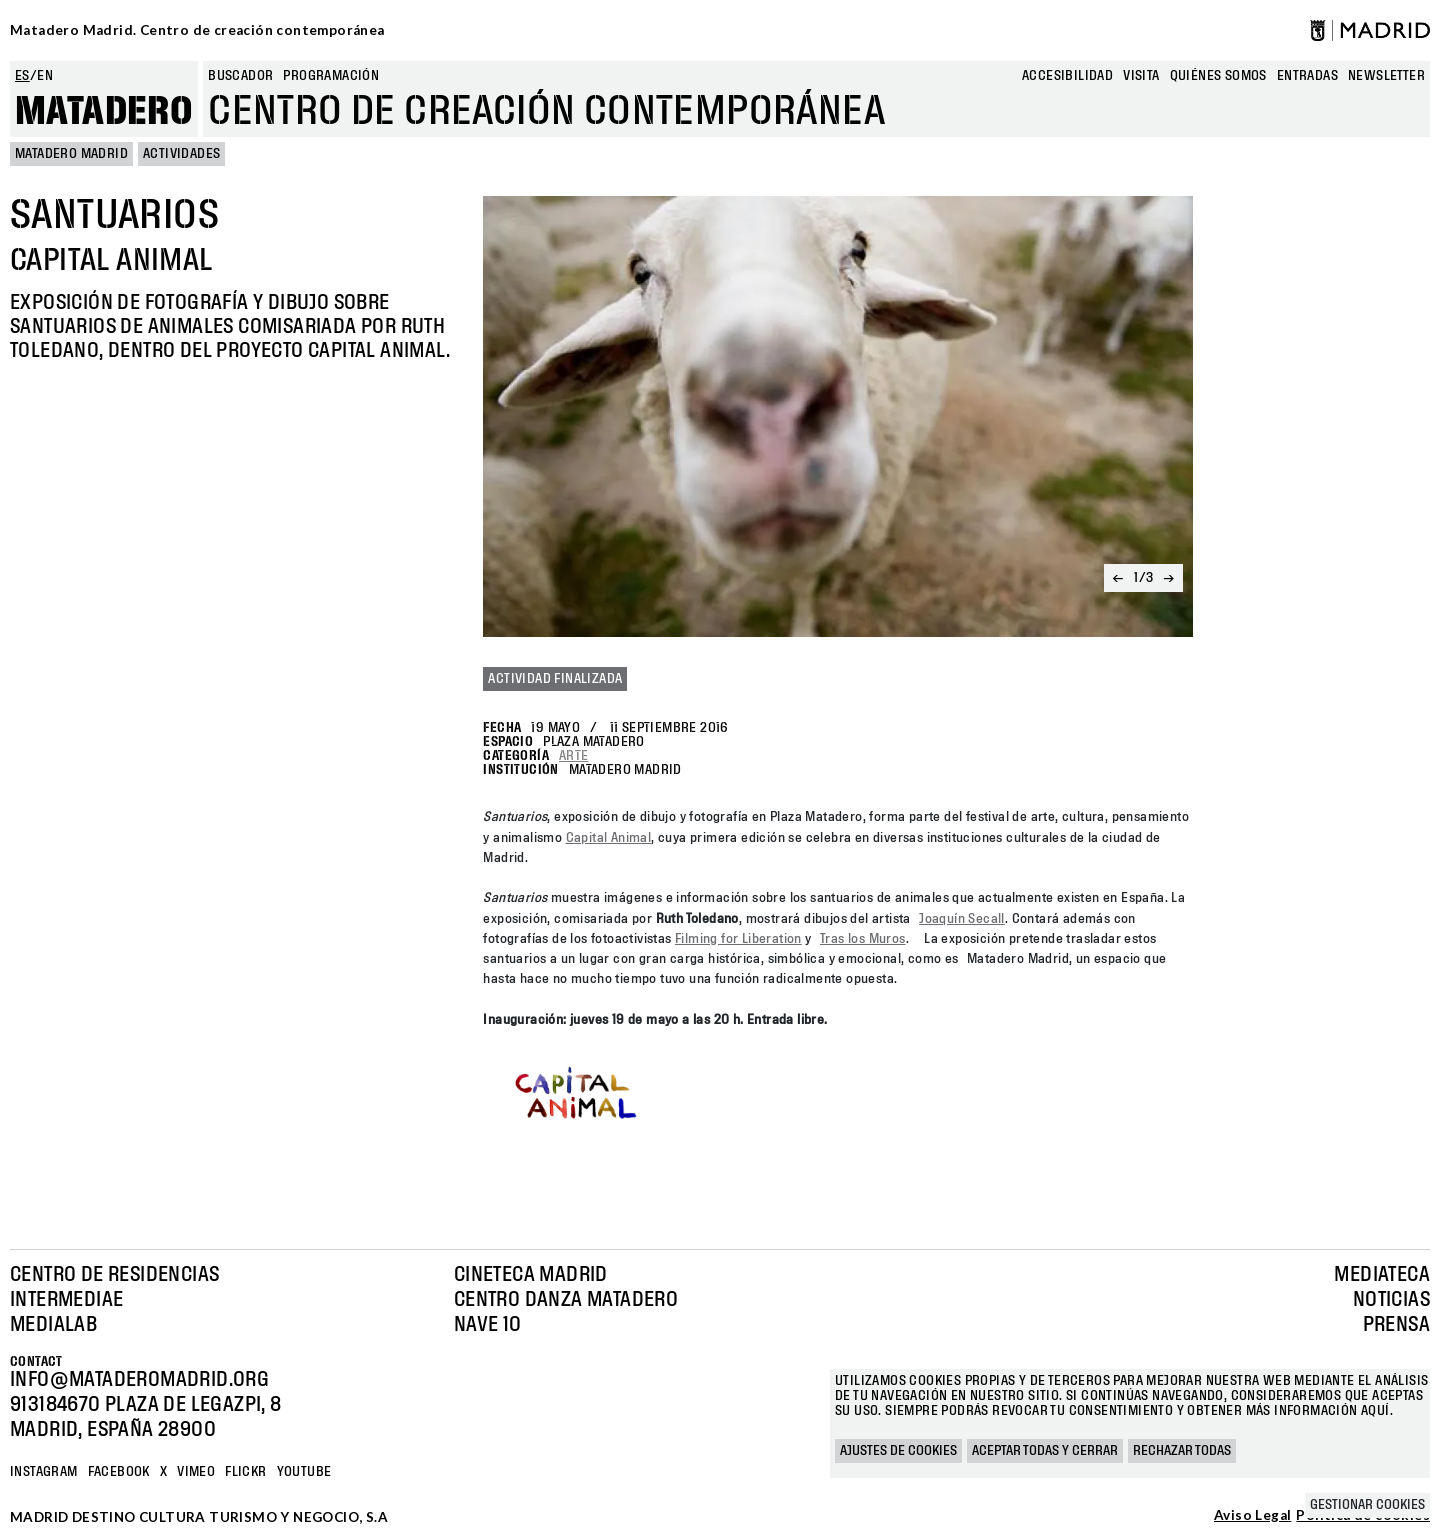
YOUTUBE (304, 1472)
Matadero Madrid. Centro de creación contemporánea (197, 30)
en (45, 76)
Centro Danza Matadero (566, 1300)
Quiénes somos (1218, 76)
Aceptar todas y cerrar (1045, 1451)
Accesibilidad (1067, 76)
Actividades (181, 154)
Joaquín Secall (962, 919)
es (22, 76)
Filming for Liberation (738, 939)
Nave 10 (488, 1325)
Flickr (245, 1472)
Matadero (104, 112)
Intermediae (66, 1300)
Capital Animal (609, 838)
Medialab (53, 1325)
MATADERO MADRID (71, 154)
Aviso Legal (1252, 1516)
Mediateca (1382, 1275)
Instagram (44, 1472)
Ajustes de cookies (898, 1451)
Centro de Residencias (114, 1275)
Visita (1141, 76)
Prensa (1396, 1325)
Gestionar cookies (1367, 1505)
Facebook (119, 1472)
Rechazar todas (1182, 1451)
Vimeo (196, 1472)
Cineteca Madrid (531, 1275)
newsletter (1386, 76)
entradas (1307, 76)
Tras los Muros (863, 939)
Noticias (1391, 1300)
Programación (331, 76)
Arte (574, 756)
